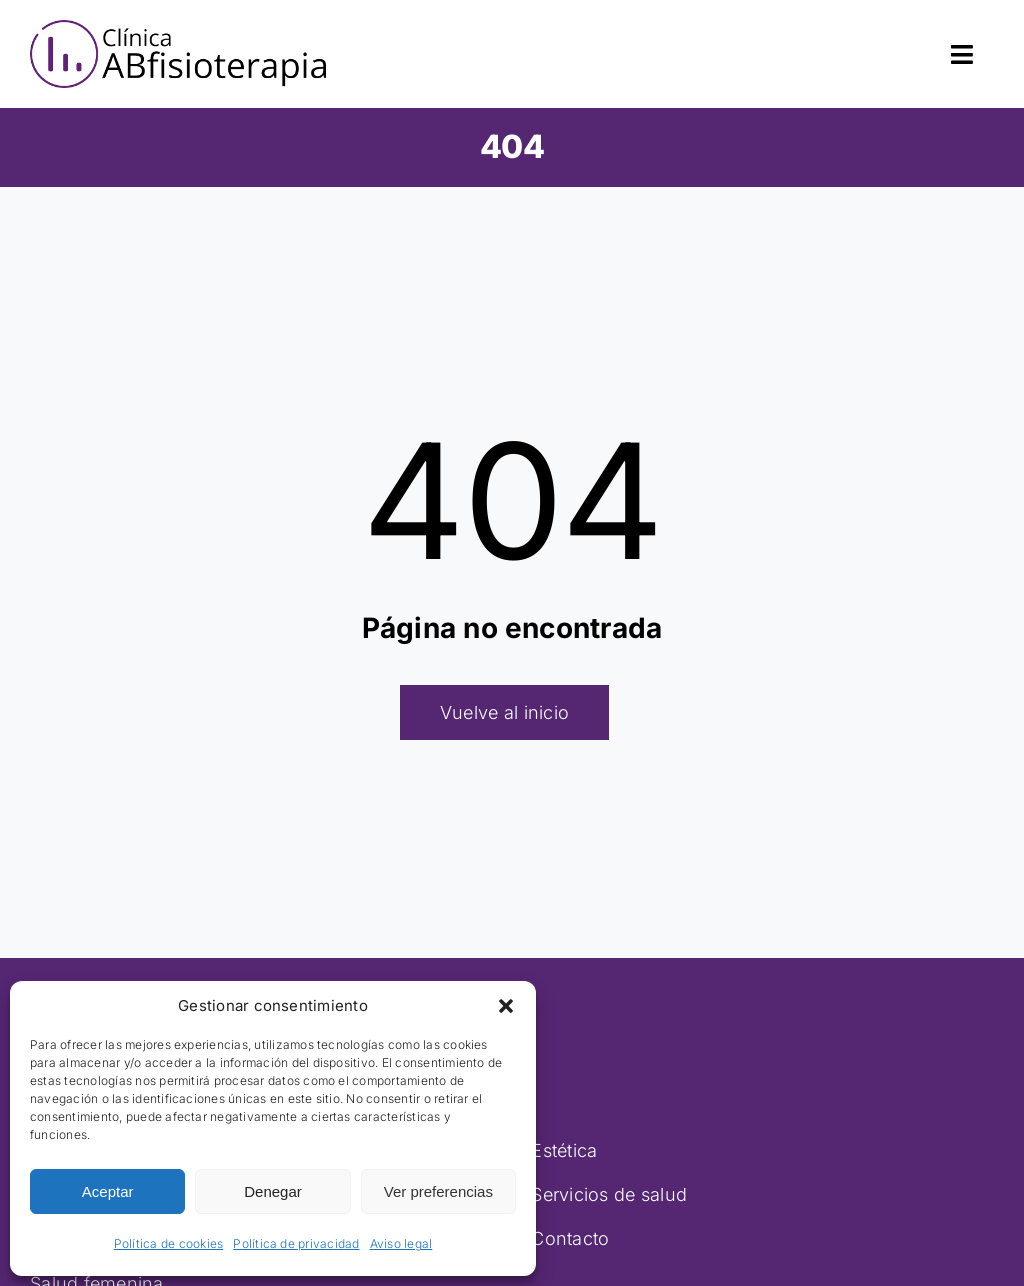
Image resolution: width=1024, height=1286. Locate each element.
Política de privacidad (296, 1243)
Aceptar (108, 1191)
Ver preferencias (438, 1191)
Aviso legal (401, 1243)
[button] (506, 1006)
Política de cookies (169, 1243)
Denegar (273, 1191)
